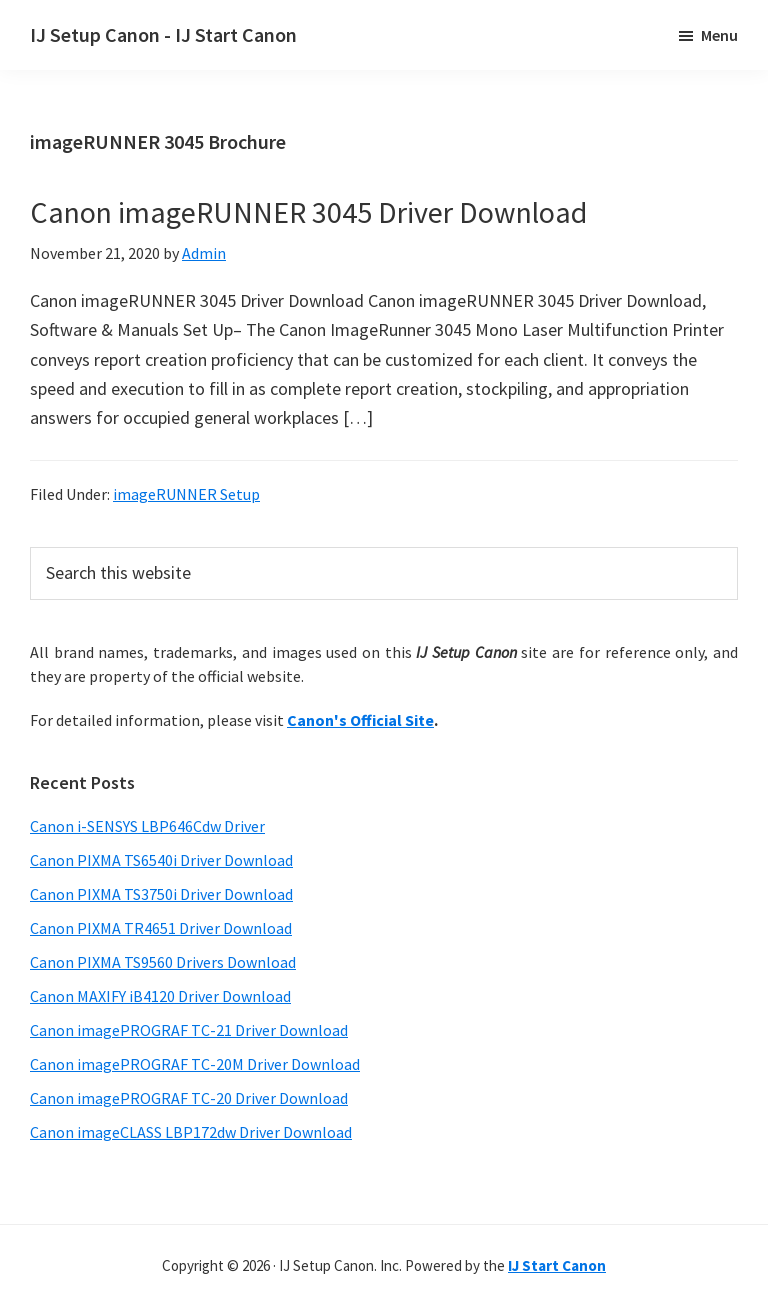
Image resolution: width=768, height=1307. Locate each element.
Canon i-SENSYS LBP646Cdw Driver (147, 826)
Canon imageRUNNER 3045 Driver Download (308, 212)
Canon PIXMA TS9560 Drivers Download (163, 962)
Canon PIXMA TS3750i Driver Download (161, 894)
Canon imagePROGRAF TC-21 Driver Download (189, 1030)
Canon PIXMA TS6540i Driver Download (161, 860)
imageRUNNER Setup (186, 494)
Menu (719, 35)
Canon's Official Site (360, 720)
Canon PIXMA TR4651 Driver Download (161, 928)
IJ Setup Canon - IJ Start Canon (163, 34)
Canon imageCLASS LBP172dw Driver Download (191, 1132)
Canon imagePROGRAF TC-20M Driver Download (195, 1064)
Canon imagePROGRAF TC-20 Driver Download (189, 1098)
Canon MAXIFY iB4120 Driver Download (160, 996)
